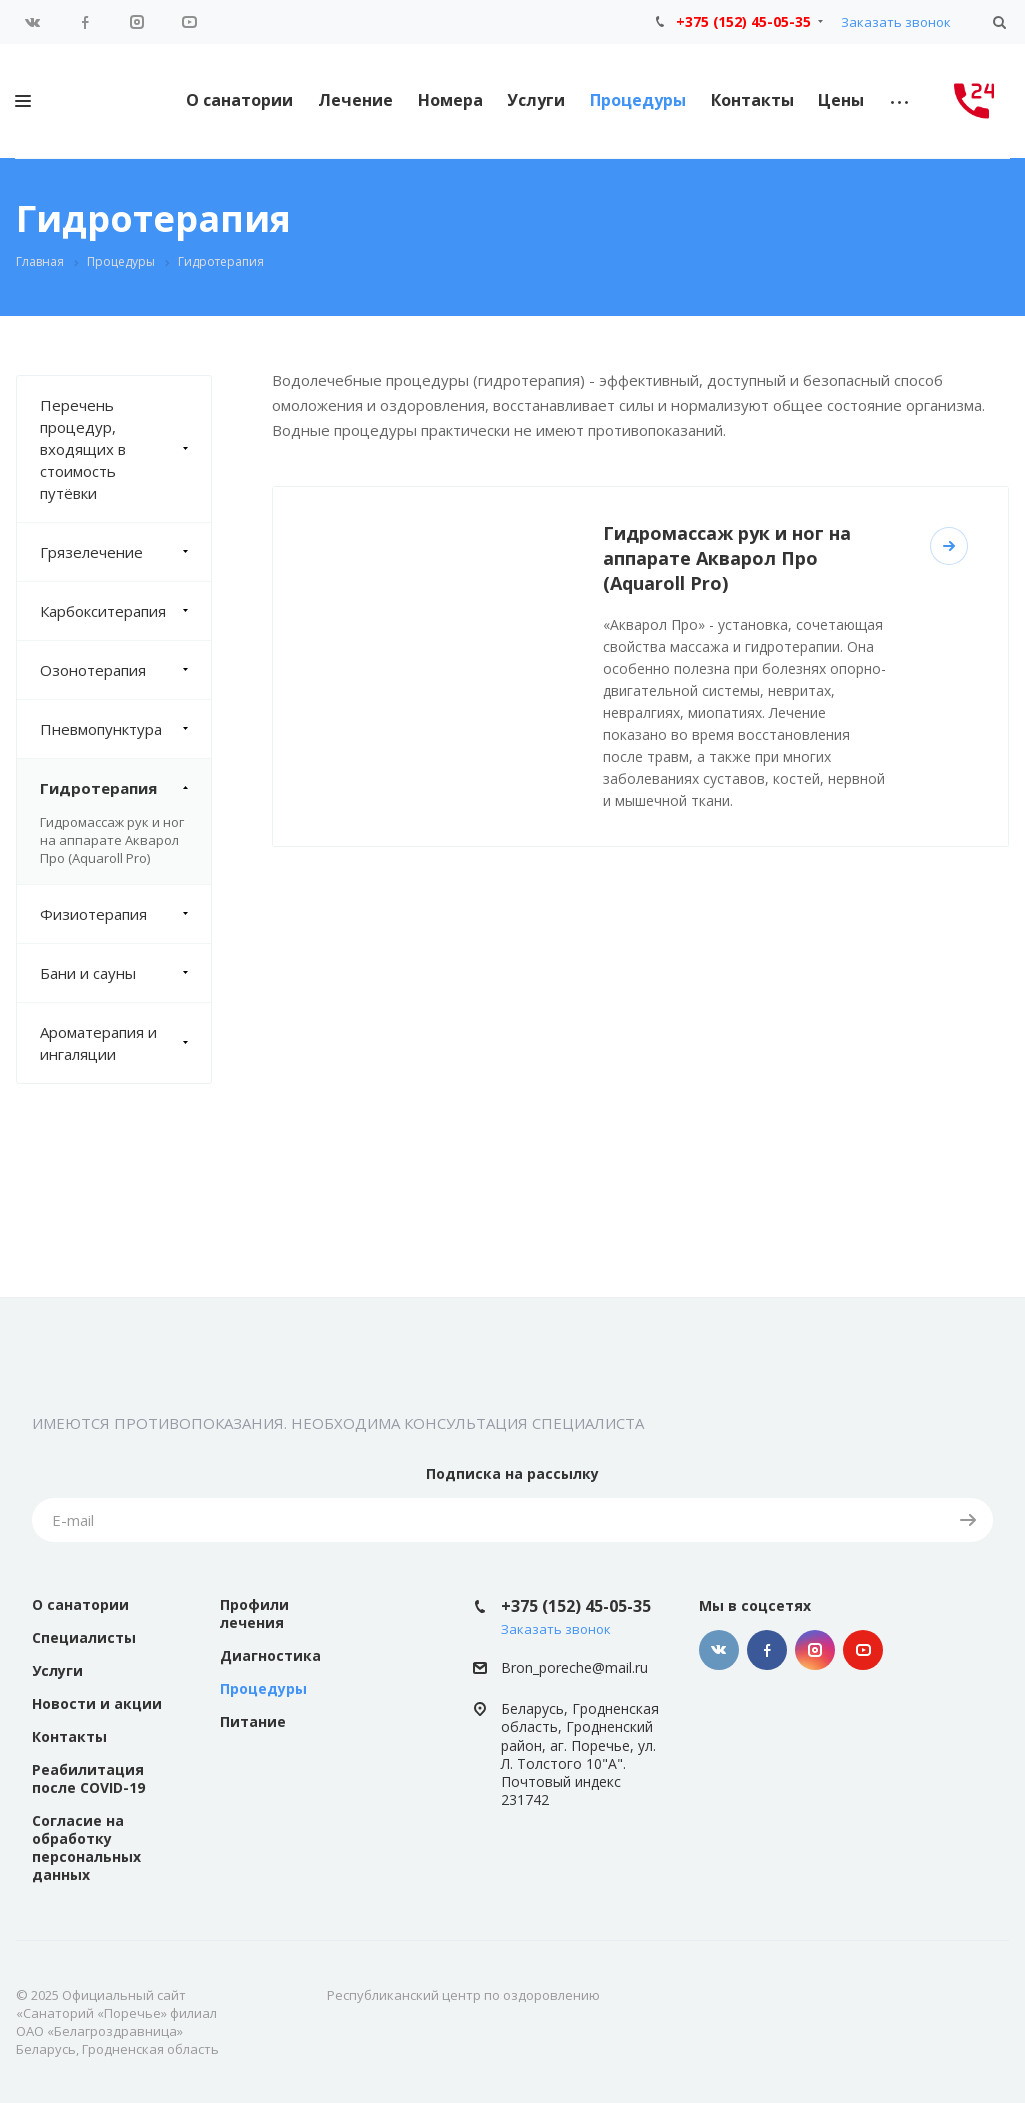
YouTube (189, 22)
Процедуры (638, 100)
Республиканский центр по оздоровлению (463, 1995)
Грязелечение (125, 552)
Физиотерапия (125, 914)
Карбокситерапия (125, 611)
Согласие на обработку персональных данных (86, 1847)
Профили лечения (254, 1613)
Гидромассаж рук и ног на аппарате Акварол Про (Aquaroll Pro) (112, 840)
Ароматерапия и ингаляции (125, 1043)
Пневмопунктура (125, 729)
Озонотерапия (125, 670)
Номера (450, 100)
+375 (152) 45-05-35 (743, 21)
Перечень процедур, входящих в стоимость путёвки (125, 449)
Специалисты (84, 1637)
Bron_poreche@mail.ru (574, 1667)
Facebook (85, 22)
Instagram (137, 22)
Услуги (536, 100)
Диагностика (270, 1655)
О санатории (239, 100)
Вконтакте (33, 22)
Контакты (752, 100)
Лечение (355, 100)
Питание (253, 1721)
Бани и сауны (125, 973)
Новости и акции (97, 1703)
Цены (841, 100)
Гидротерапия (125, 788)
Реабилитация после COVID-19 (88, 1778)
